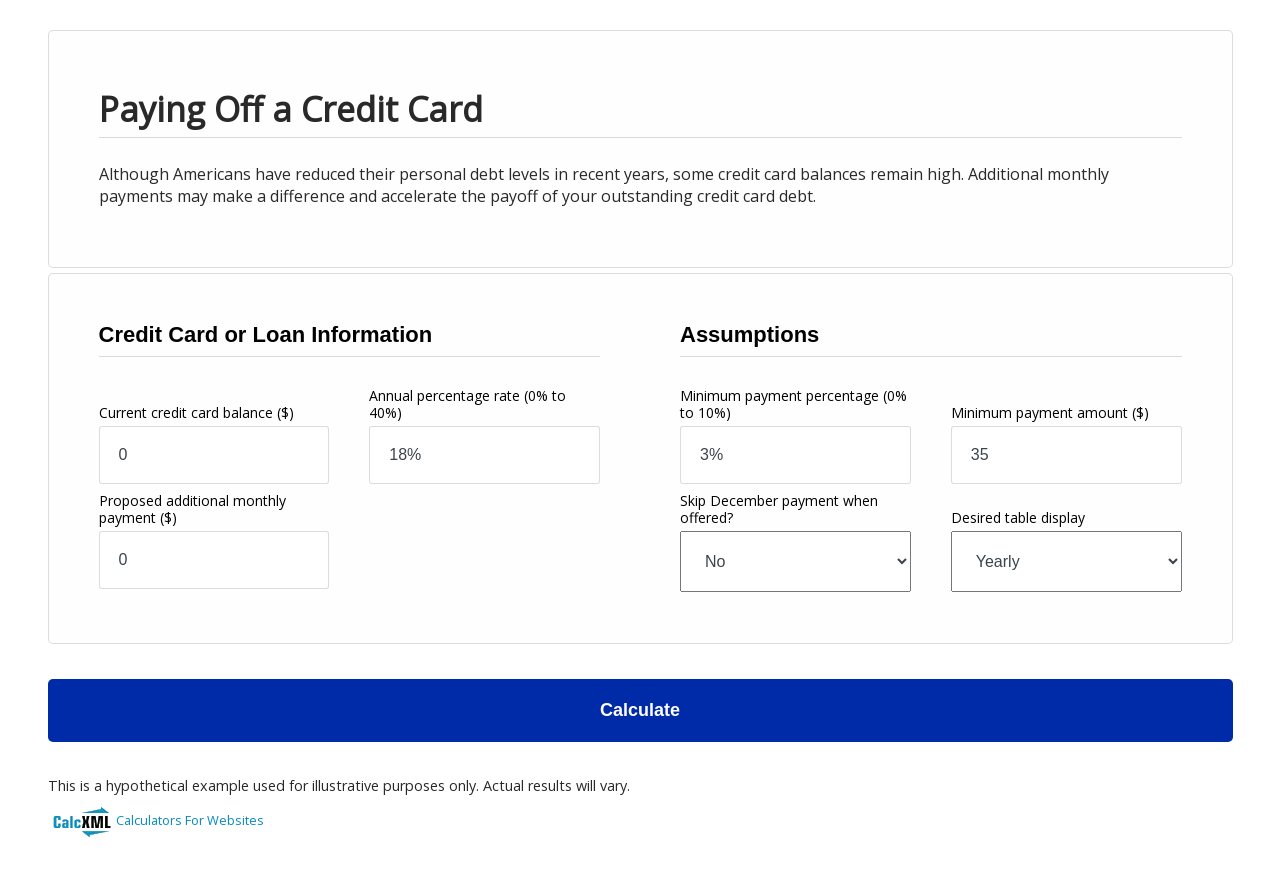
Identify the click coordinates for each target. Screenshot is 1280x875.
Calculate (640, 710)
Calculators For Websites (190, 820)
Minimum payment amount (1050, 412)
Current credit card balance (196, 412)
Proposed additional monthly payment (192, 509)
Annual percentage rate (467, 404)
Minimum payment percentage (793, 404)
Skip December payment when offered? (779, 509)
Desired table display (1018, 517)
